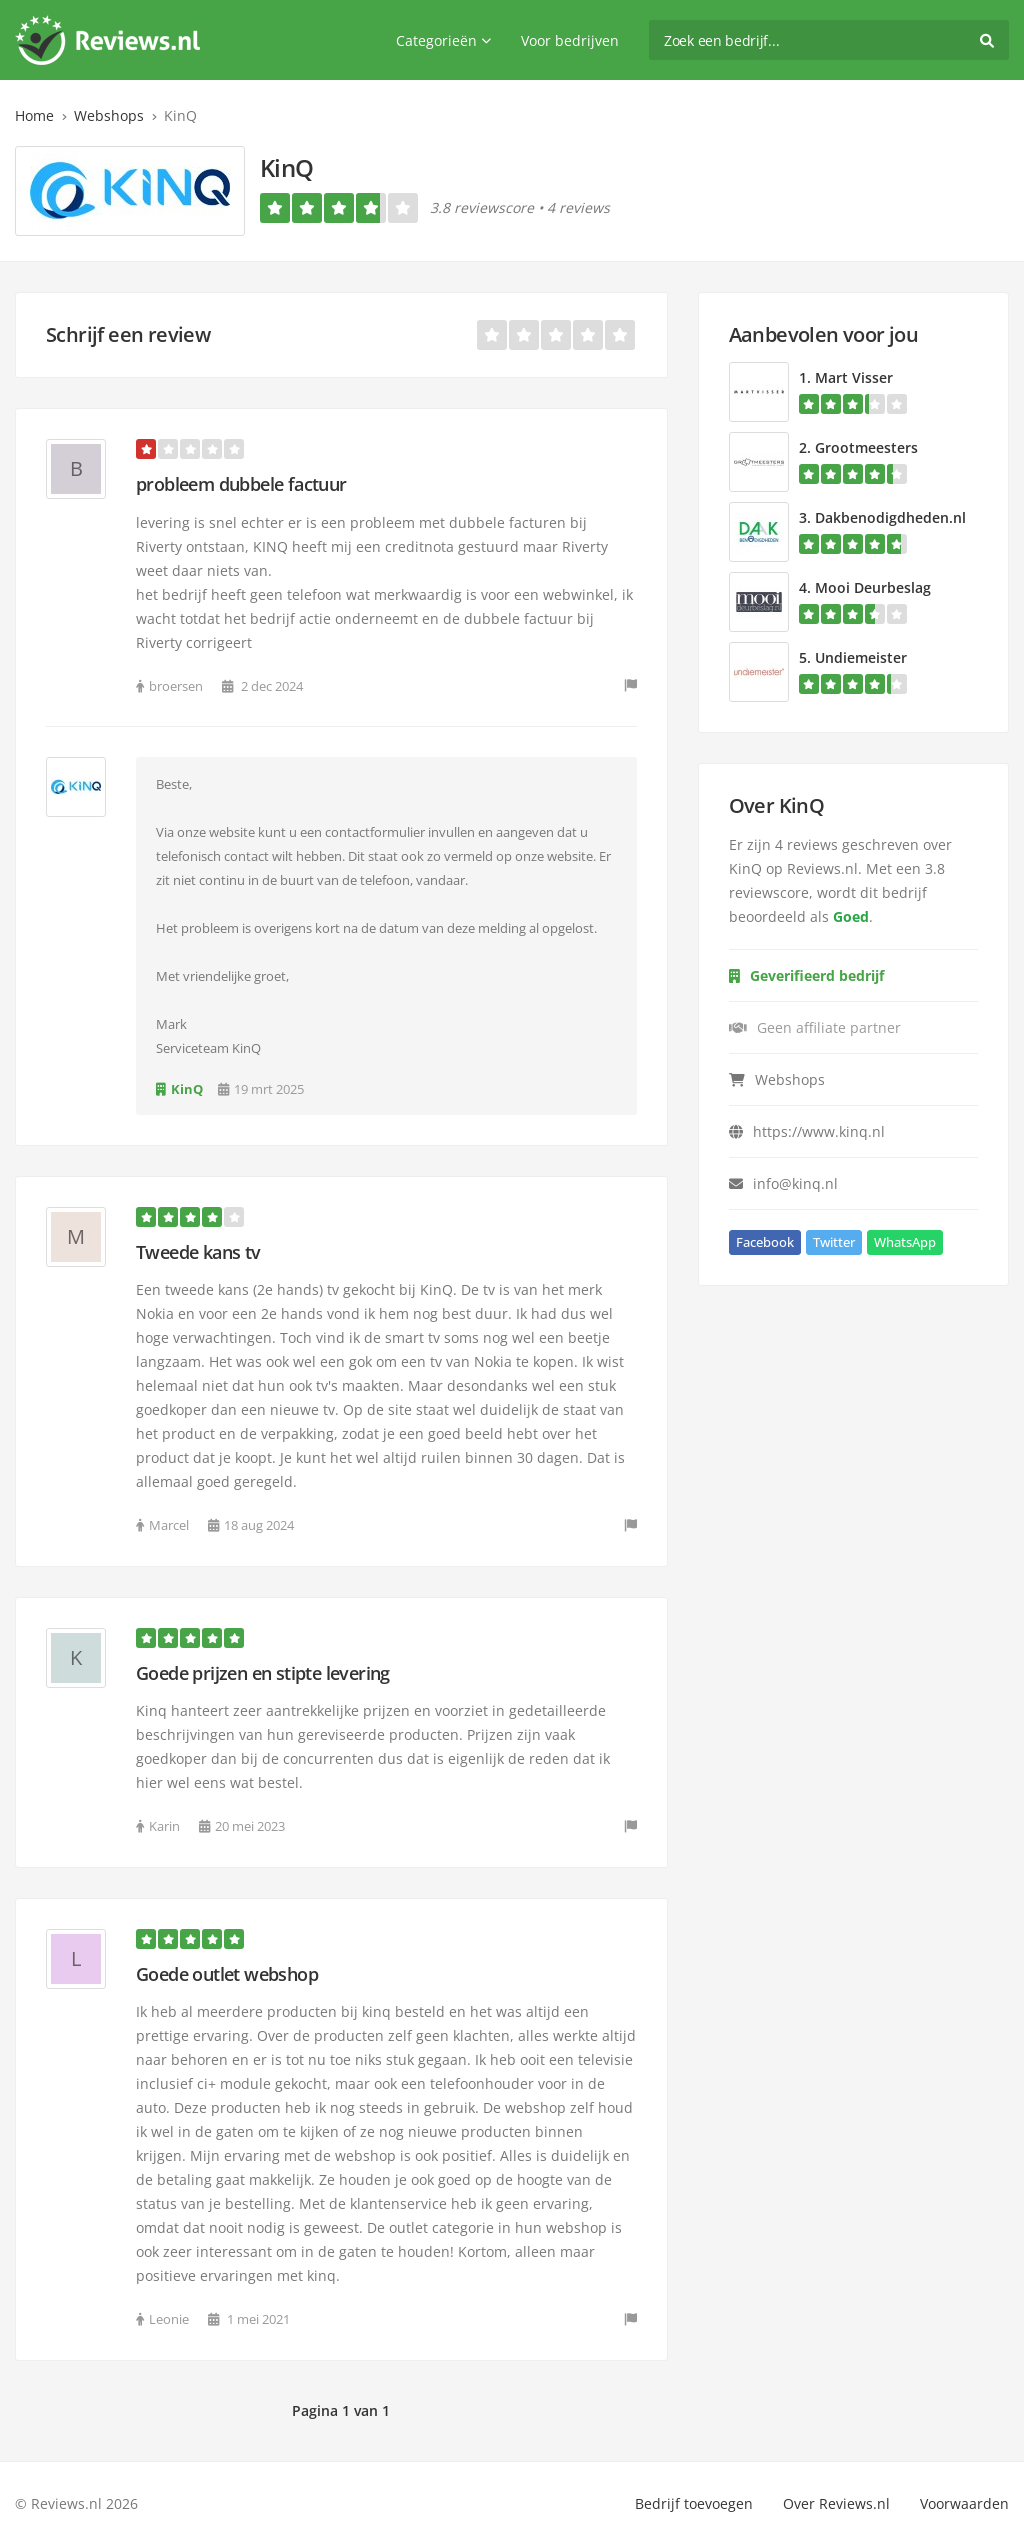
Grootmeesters (866, 447)
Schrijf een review (128, 334)
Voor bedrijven (570, 40)
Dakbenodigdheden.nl (890, 517)
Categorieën (443, 40)
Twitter (834, 1242)
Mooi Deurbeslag (873, 587)
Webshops (109, 115)
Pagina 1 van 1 (341, 2410)
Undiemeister (861, 657)
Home (34, 115)
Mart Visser (854, 377)
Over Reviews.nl (836, 2503)
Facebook (765, 1242)
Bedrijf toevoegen (694, 2503)
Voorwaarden (964, 2503)
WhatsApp (905, 1242)
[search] (829, 40)
